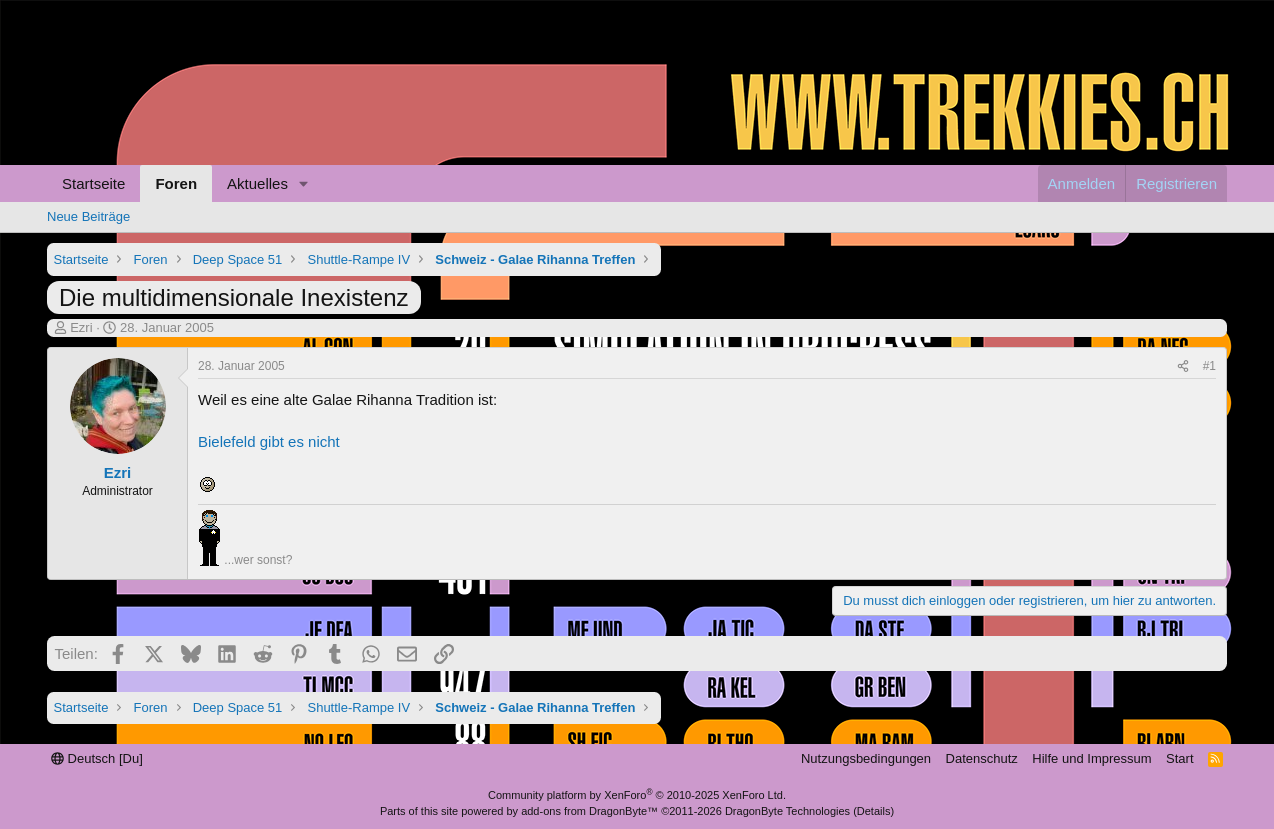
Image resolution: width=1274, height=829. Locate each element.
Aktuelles (257, 183)
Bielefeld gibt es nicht (269, 441)
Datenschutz (982, 758)
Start (1179, 758)
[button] (304, 183)
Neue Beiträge (88, 216)
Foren (176, 183)
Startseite (93, 183)
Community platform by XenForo (637, 795)
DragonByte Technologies (787, 811)
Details (874, 811)
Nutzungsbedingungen (866, 758)
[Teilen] (1183, 366)
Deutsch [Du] (97, 758)
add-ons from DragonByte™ (589, 811)
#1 (1209, 366)
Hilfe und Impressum (1091, 758)
